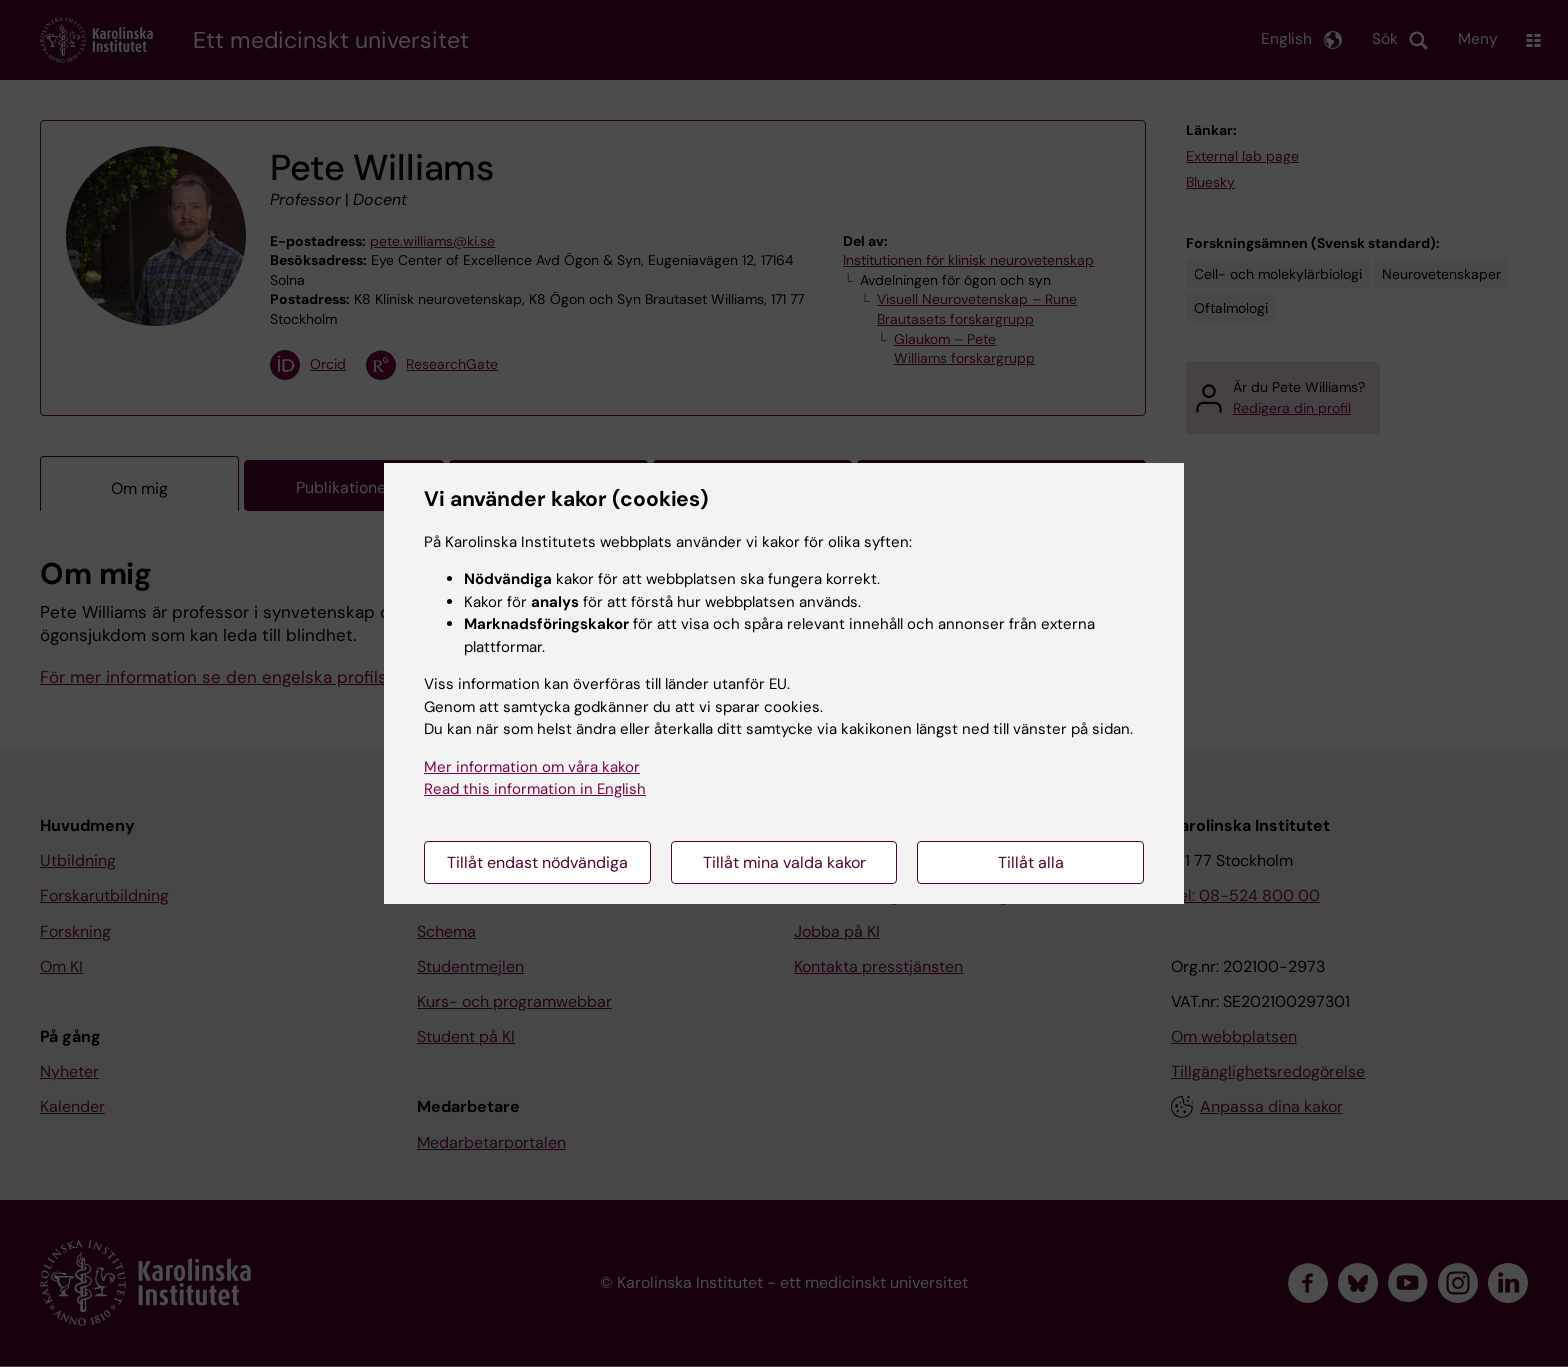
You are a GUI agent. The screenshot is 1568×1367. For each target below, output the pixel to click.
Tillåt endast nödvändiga (537, 862)
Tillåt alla (1031, 862)
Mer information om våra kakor (532, 767)
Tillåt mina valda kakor (784, 862)
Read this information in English (535, 789)
